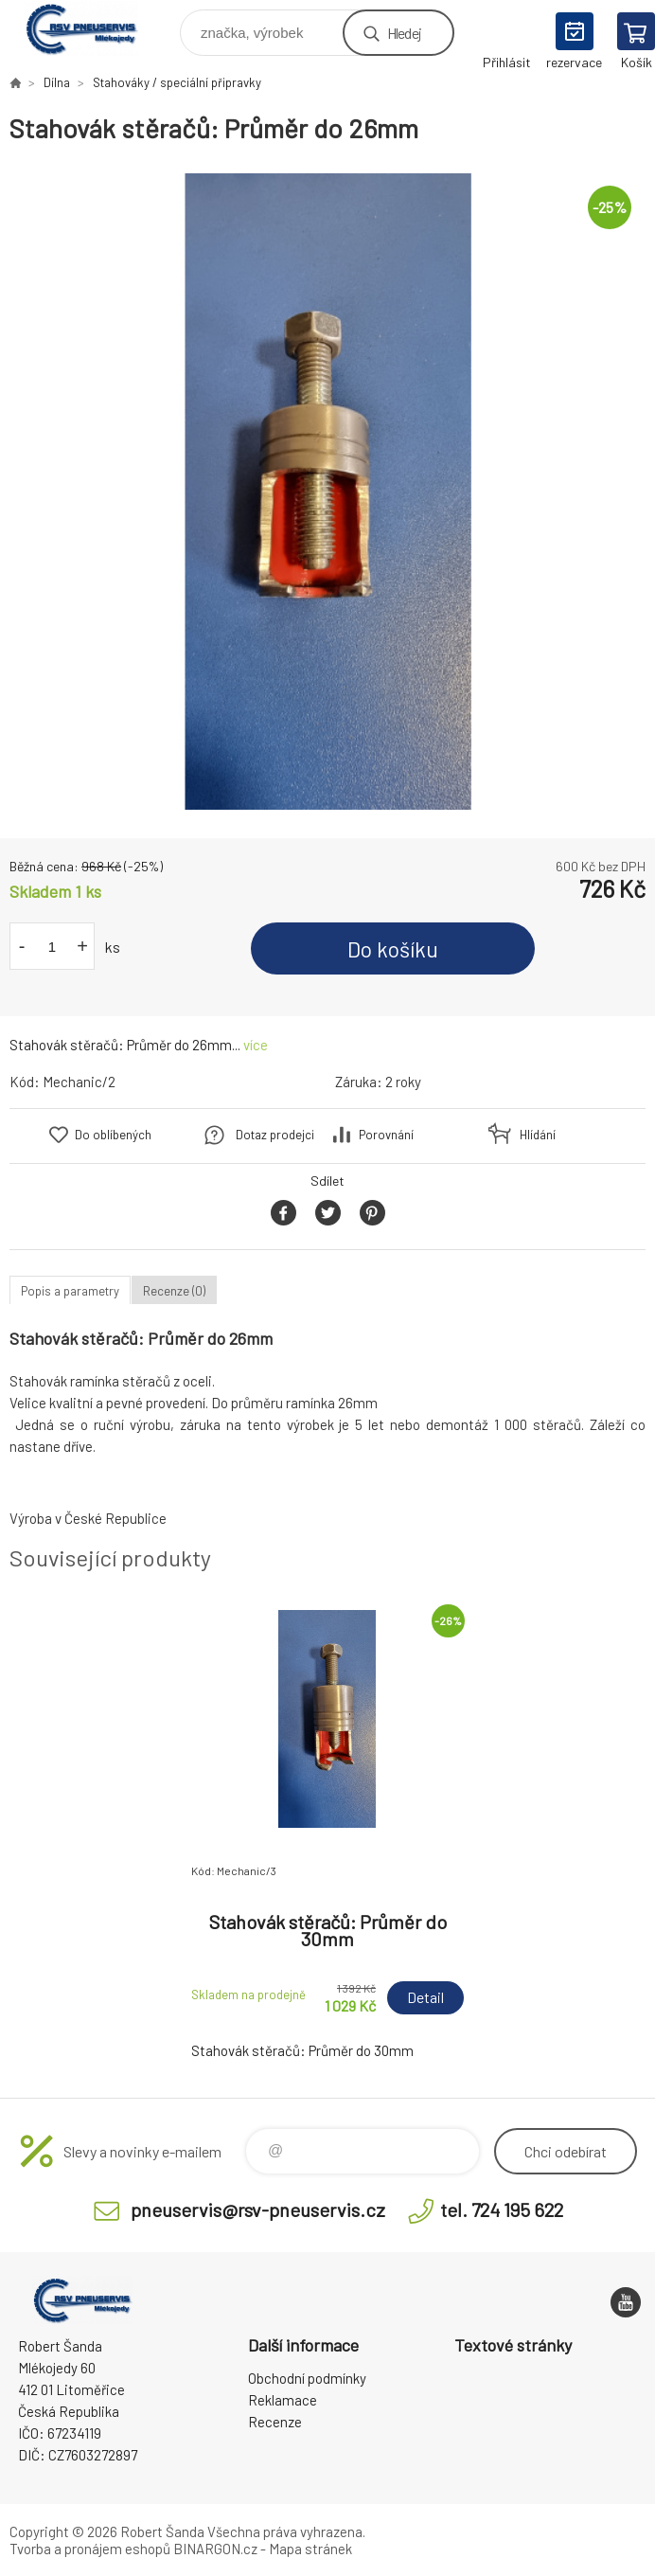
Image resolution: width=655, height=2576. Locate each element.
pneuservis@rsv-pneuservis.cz (258, 2209)
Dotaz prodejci (275, 1134)
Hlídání (538, 1134)
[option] (327, 491)
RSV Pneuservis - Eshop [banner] (93, 28)
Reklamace (282, 2399)
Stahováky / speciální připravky (177, 82)
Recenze (275, 2421)
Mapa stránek (310, 2548)
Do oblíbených (113, 1134)
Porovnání (386, 1134)
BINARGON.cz (215, 2548)
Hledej (404, 33)
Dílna (57, 82)
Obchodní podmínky (307, 2378)
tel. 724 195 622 (501, 2209)
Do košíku (392, 949)
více (255, 1044)
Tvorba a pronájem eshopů (89, 2548)
